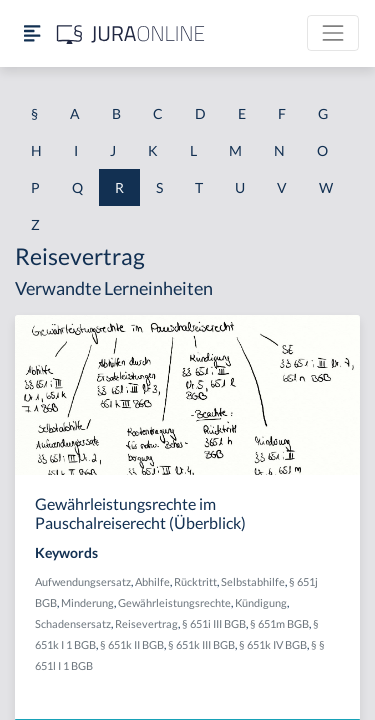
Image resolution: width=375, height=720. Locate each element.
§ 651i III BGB (214, 623)
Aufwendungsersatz (83, 581)
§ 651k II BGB (132, 644)
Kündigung (261, 602)
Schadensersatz (73, 623)
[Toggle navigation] (333, 33)
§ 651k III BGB (201, 644)
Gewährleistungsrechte (174, 602)
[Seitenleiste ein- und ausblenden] (32, 33)
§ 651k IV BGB (273, 644)
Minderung (87, 602)
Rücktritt (195, 581)
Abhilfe (152, 581)
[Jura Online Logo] (131, 33)
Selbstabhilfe (253, 581)
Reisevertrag (146, 623)
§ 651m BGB (279, 623)
